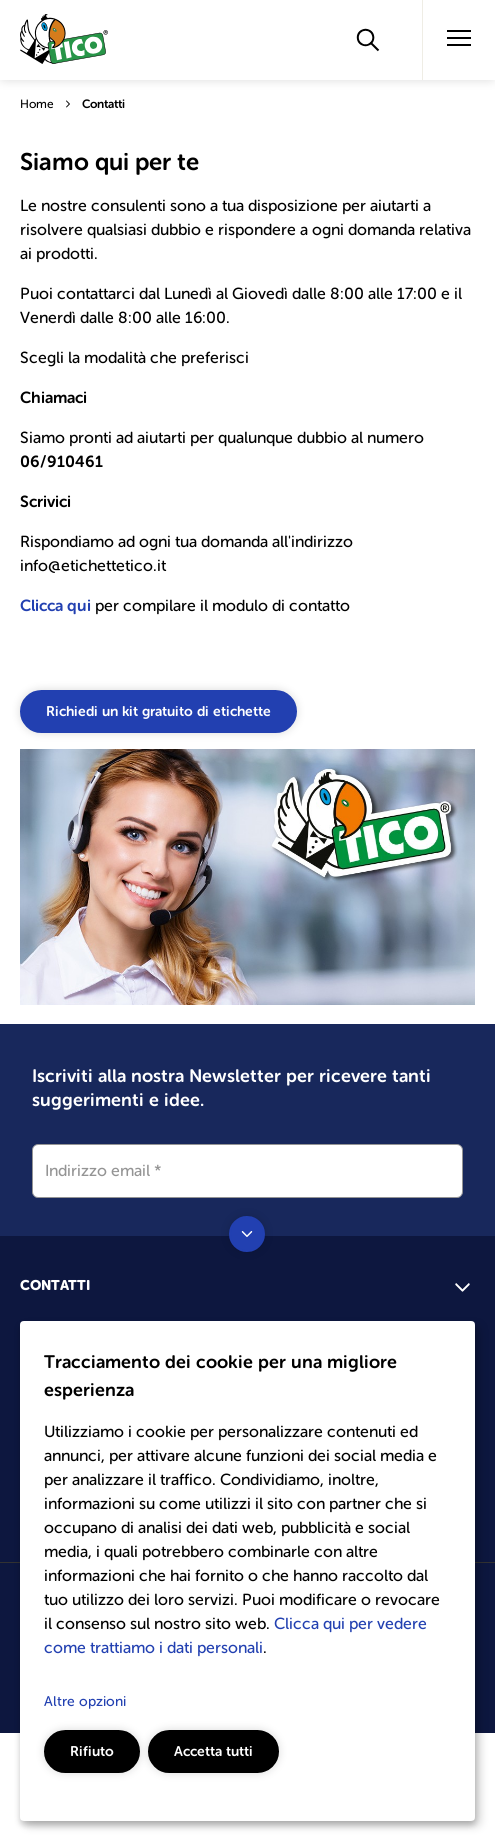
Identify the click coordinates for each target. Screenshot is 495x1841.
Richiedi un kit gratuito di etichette (158, 711)
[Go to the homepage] (64, 43)
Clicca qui (57, 605)
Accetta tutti (213, 1751)
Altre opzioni (85, 1701)
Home (37, 104)
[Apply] (368, 40)
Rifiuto (92, 1751)
